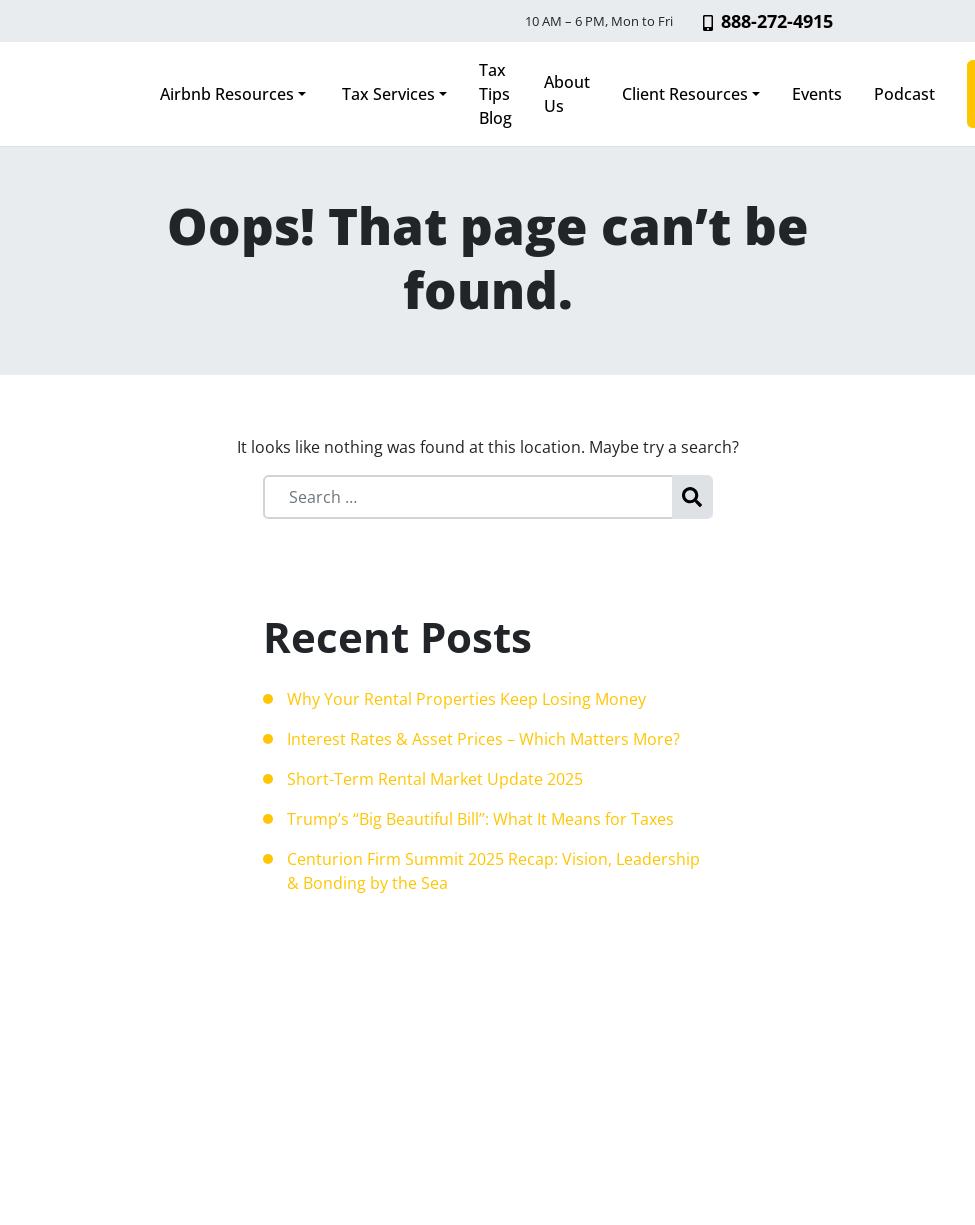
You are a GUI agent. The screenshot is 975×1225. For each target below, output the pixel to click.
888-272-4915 (768, 21)
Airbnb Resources (227, 94)
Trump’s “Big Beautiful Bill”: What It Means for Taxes (480, 819)
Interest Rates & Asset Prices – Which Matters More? (483, 739)
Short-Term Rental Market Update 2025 (435, 779)
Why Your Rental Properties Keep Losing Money (466, 699)
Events (817, 94)
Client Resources (685, 94)
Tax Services (386, 94)
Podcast (904, 94)
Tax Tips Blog (495, 94)
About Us (567, 94)
